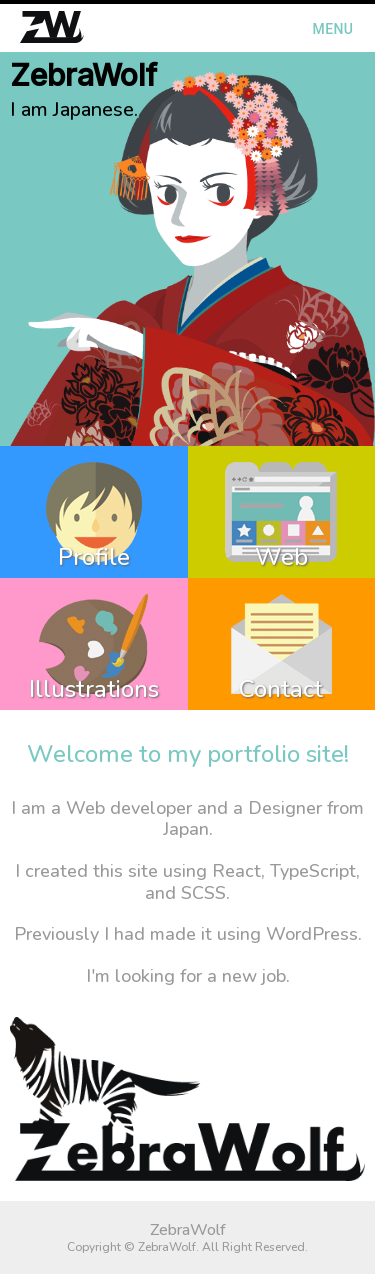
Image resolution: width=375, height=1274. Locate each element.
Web (281, 557)
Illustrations (94, 689)
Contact (281, 689)
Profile (94, 557)
